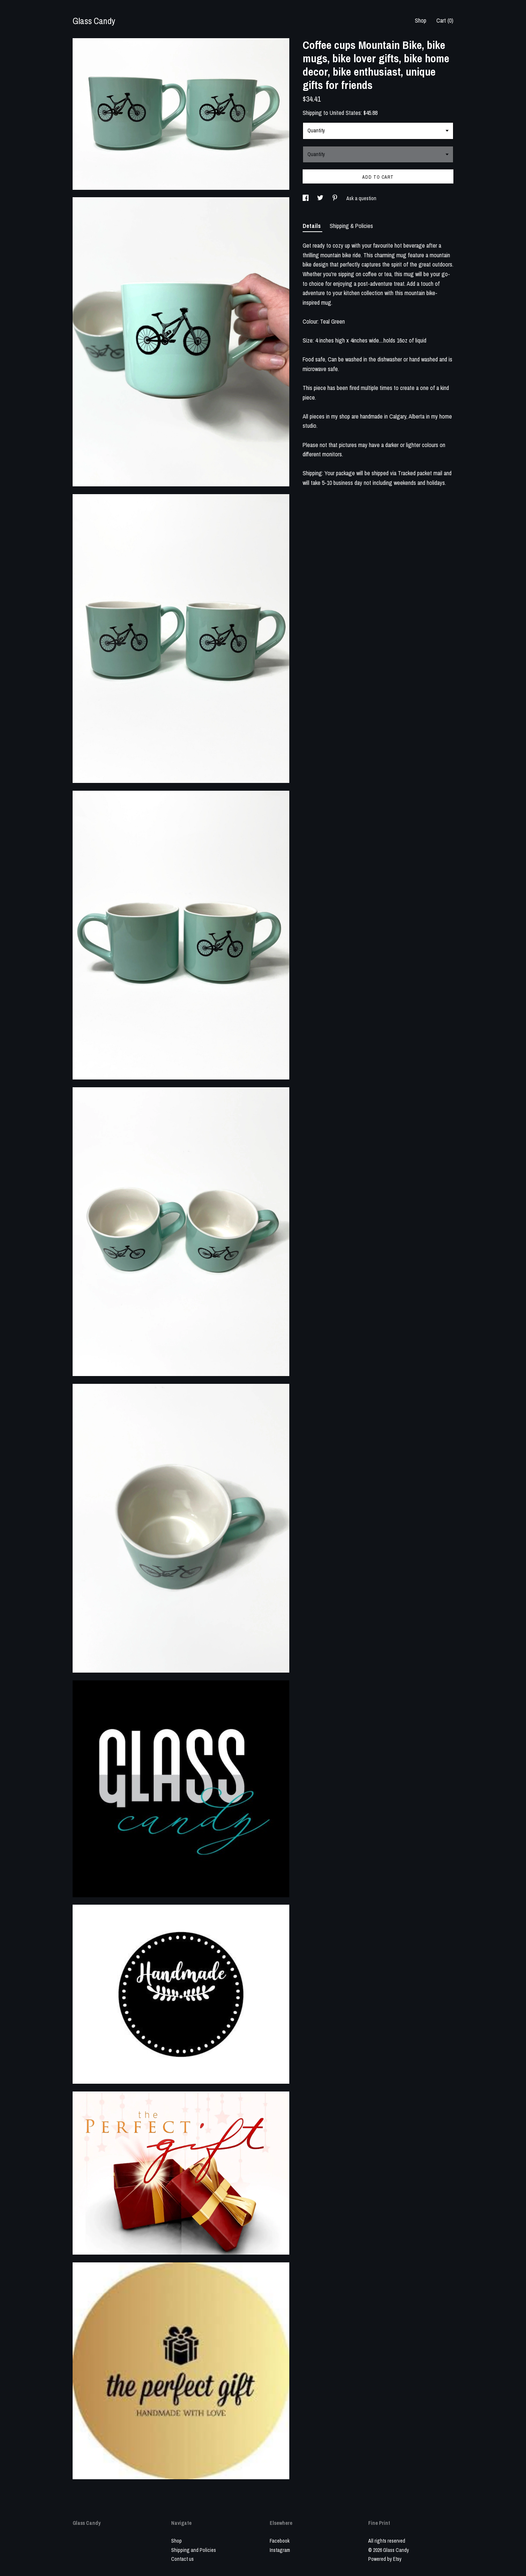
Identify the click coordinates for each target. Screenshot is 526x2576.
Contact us (182, 2559)
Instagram (280, 2550)
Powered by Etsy (385, 2559)
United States (345, 113)
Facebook (280, 2540)
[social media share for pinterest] (335, 198)
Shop (420, 20)
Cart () (444, 20)
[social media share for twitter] (320, 198)
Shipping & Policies (351, 226)
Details (312, 226)
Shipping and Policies (193, 2550)
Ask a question (361, 198)
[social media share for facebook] (306, 198)
